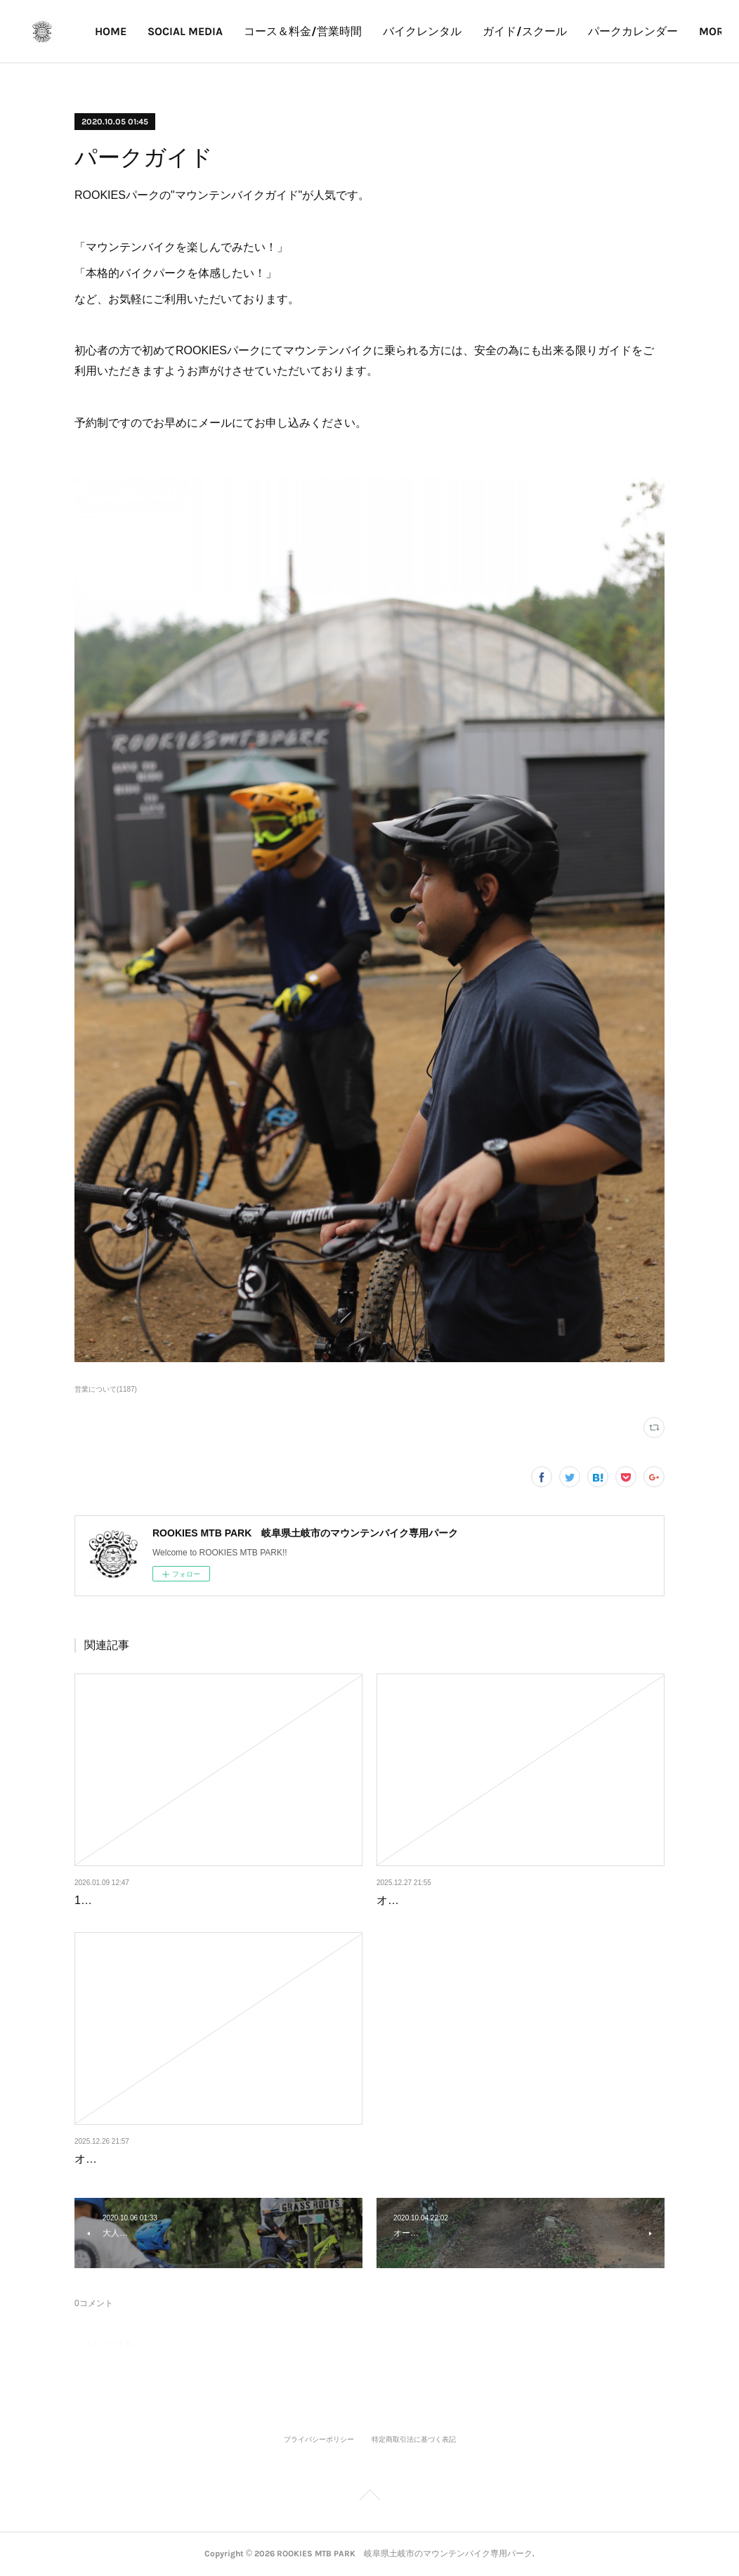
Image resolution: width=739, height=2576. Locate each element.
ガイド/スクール (604, 31)
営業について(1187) (105, 1389)
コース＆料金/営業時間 (382, 31)
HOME (190, 31)
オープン (399, 1900)
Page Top (369, 2497)
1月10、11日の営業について (146, 1900)
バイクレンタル (501, 31)
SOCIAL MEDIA (264, 31)
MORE (682, 31)
